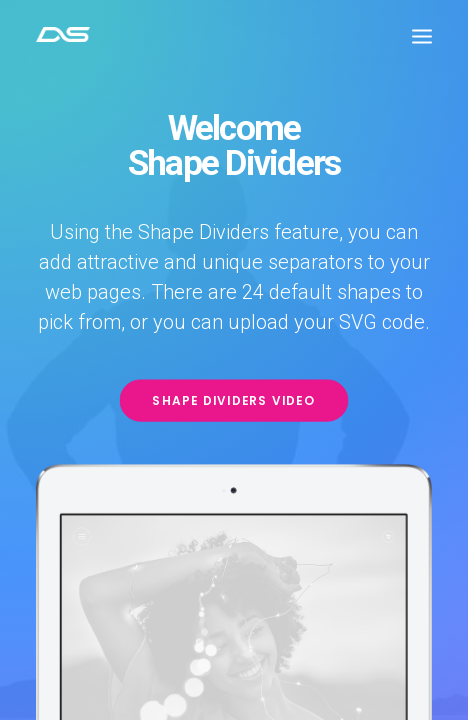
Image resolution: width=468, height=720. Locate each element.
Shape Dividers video (233, 400)
